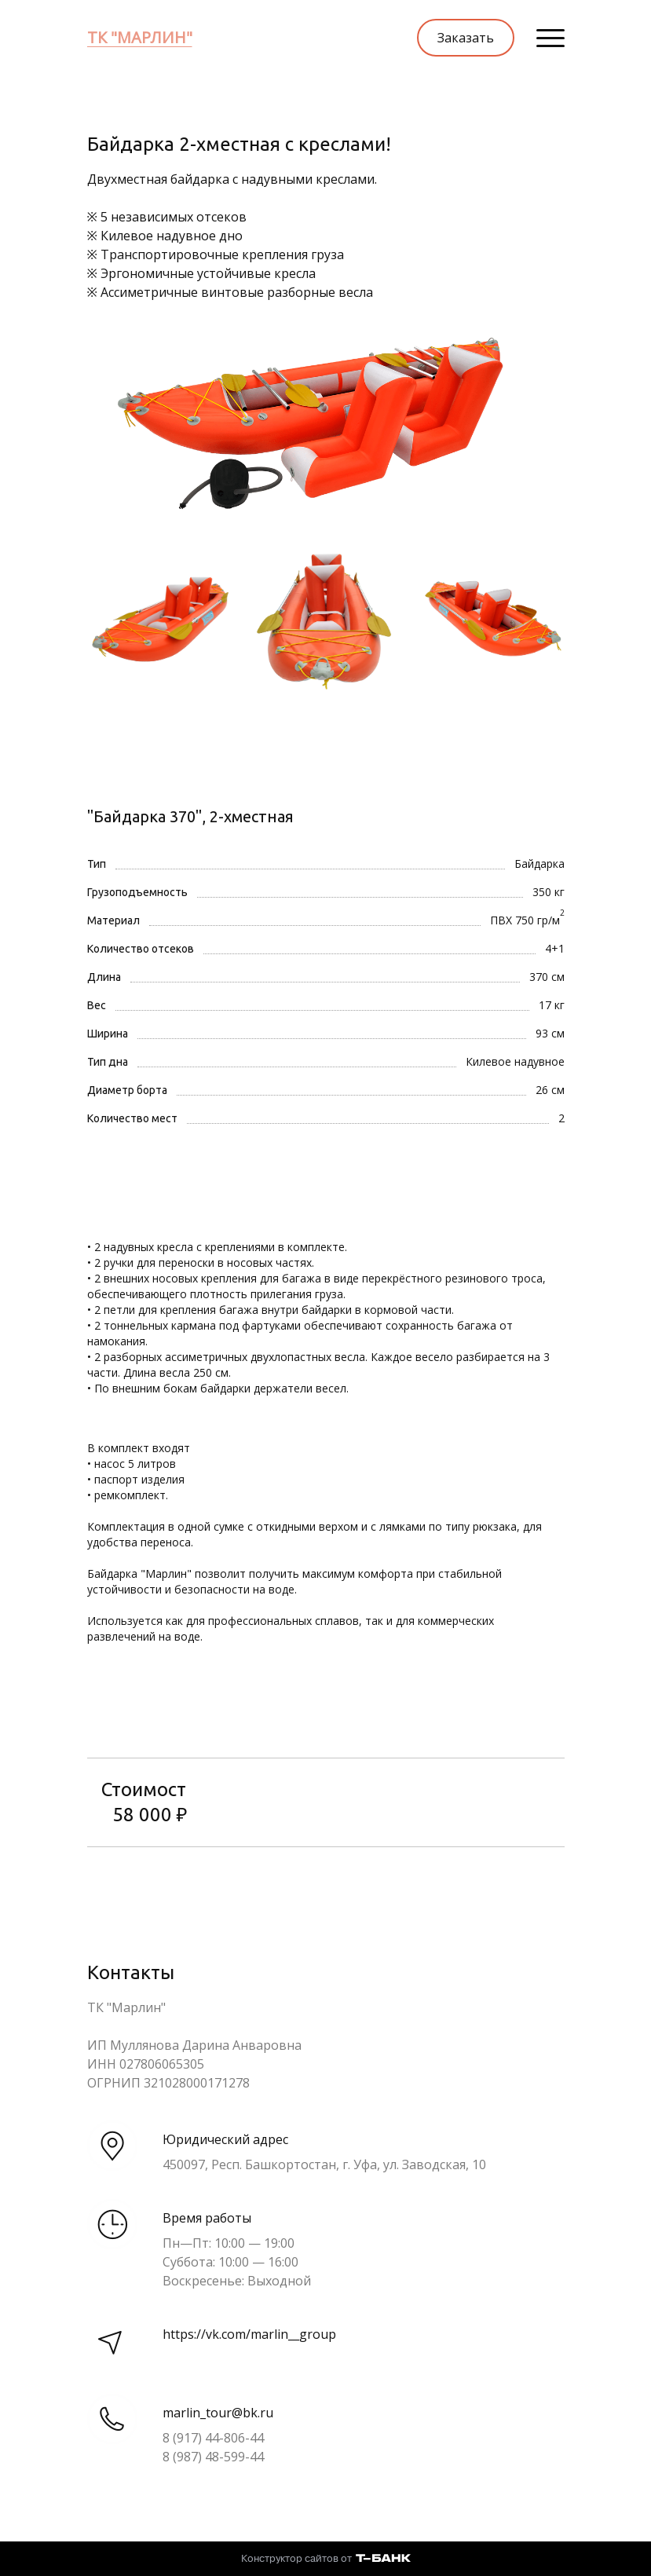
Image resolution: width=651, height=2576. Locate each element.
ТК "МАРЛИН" (139, 37)
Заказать (465, 37)
